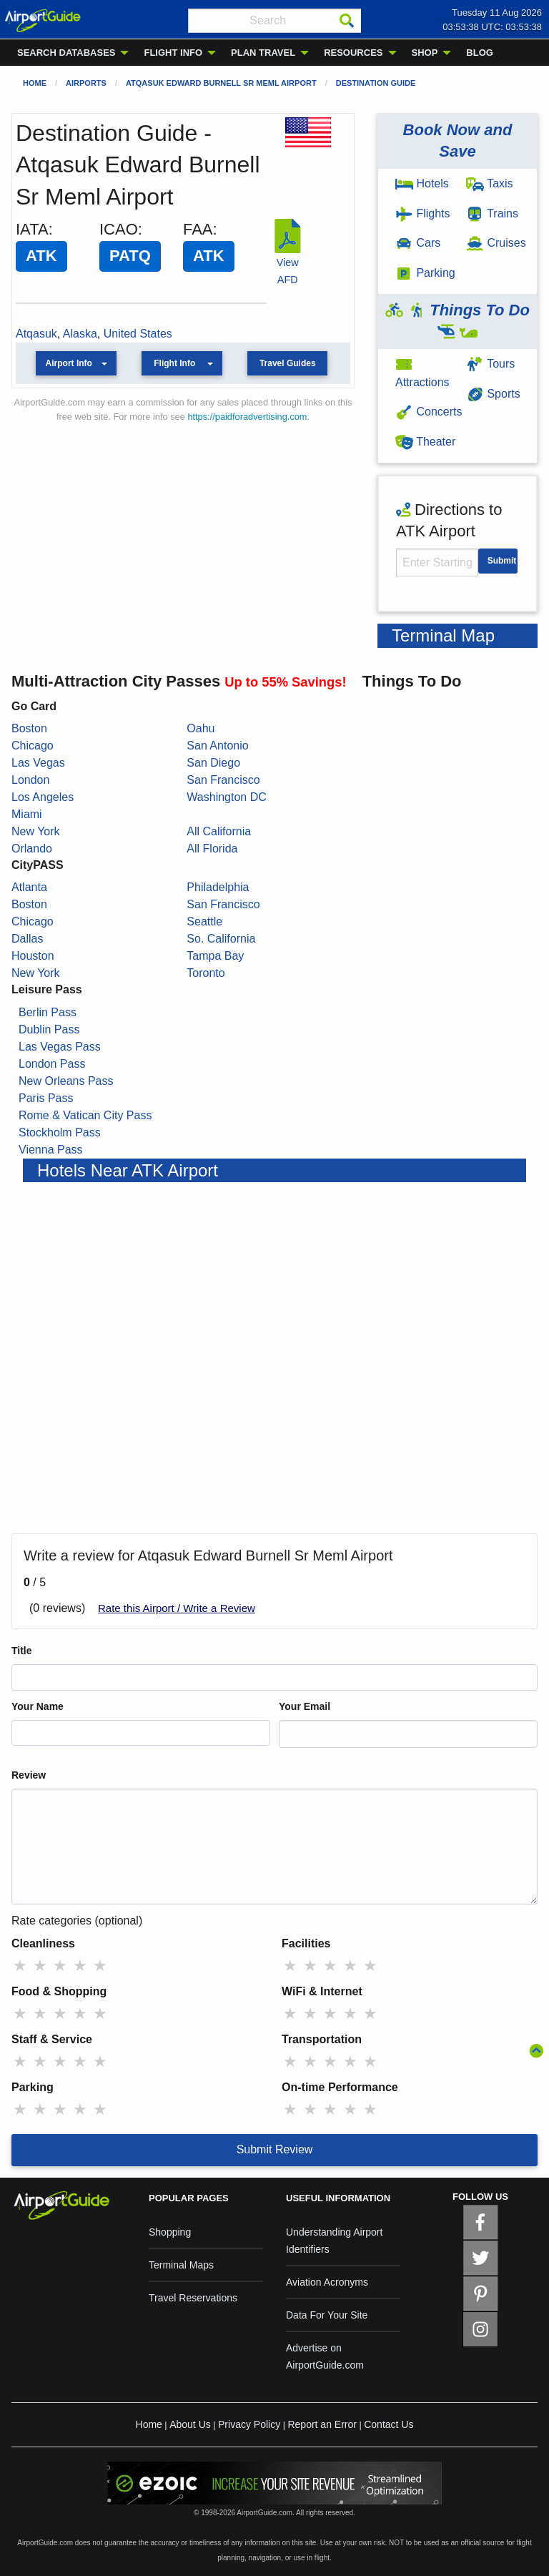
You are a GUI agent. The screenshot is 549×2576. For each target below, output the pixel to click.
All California (219, 831)
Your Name (37, 1706)
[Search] (347, 21)
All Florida (212, 848)
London (30, 780)
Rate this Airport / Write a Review (176, 1608)
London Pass (52, 1064)
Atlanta (29, 887)
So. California (221, 939)
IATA (32, 229)
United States (138, 334)
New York (35, 831)
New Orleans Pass (66, 1081)
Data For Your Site (326, 2315)
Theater (425, 442)
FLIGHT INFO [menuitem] (173, 52)
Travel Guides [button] (287, 363)
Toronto (205, 973)
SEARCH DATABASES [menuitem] (66, 52)
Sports (493, 394)
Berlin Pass (47, 1012)
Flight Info (174, 363)
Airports (86, 83)
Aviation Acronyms (327, 2282)
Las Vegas (38, 763)
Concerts (428, 411)
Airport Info (69, 363)
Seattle (204, 921)
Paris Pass (46, 1098)
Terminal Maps (181, 2265)
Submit (502, 561)
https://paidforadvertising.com (247, 416)
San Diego (213, 763)
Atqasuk (36, 334)
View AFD (287, 262)
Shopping (170, 2232)
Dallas (27, 939)
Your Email (304, 1706)
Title (21, 1650)
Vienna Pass (51, 1150)
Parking (425, 273)
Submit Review (275, 2149)
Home (34, 83)
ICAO (118, 229)
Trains (492, 213)
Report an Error (321, 2424)
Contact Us (388, 2424)
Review (28, 1775)
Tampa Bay (215, 956)
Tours (490, 364)
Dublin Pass (49, 1029)
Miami (26, 814)
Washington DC (226, 797)
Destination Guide (376, 83)
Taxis (489, 183)
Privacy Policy (249, 2424)
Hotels (422, 183)
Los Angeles (42, 797)
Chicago (32, 745)
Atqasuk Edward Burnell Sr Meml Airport (221, 83)
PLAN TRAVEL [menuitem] (263, 52)
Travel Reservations (193, 2298)
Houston (32, 956)
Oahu (200, 728)
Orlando (31, 848)
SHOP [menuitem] (425, 52)
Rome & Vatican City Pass (85, 1115)
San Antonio (217, 745)
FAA (198, 229)
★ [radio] (20, 1966)
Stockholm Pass (60, 1132)
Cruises (496, 243)
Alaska (80, 334)
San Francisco (223, 780)
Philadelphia (218, 887)
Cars (417, 243)
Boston (29, 728)
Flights (422, 213)
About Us (190, 2424)
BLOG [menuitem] (479, 52)
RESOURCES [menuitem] (353, 52)
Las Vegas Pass (60, 1047)
